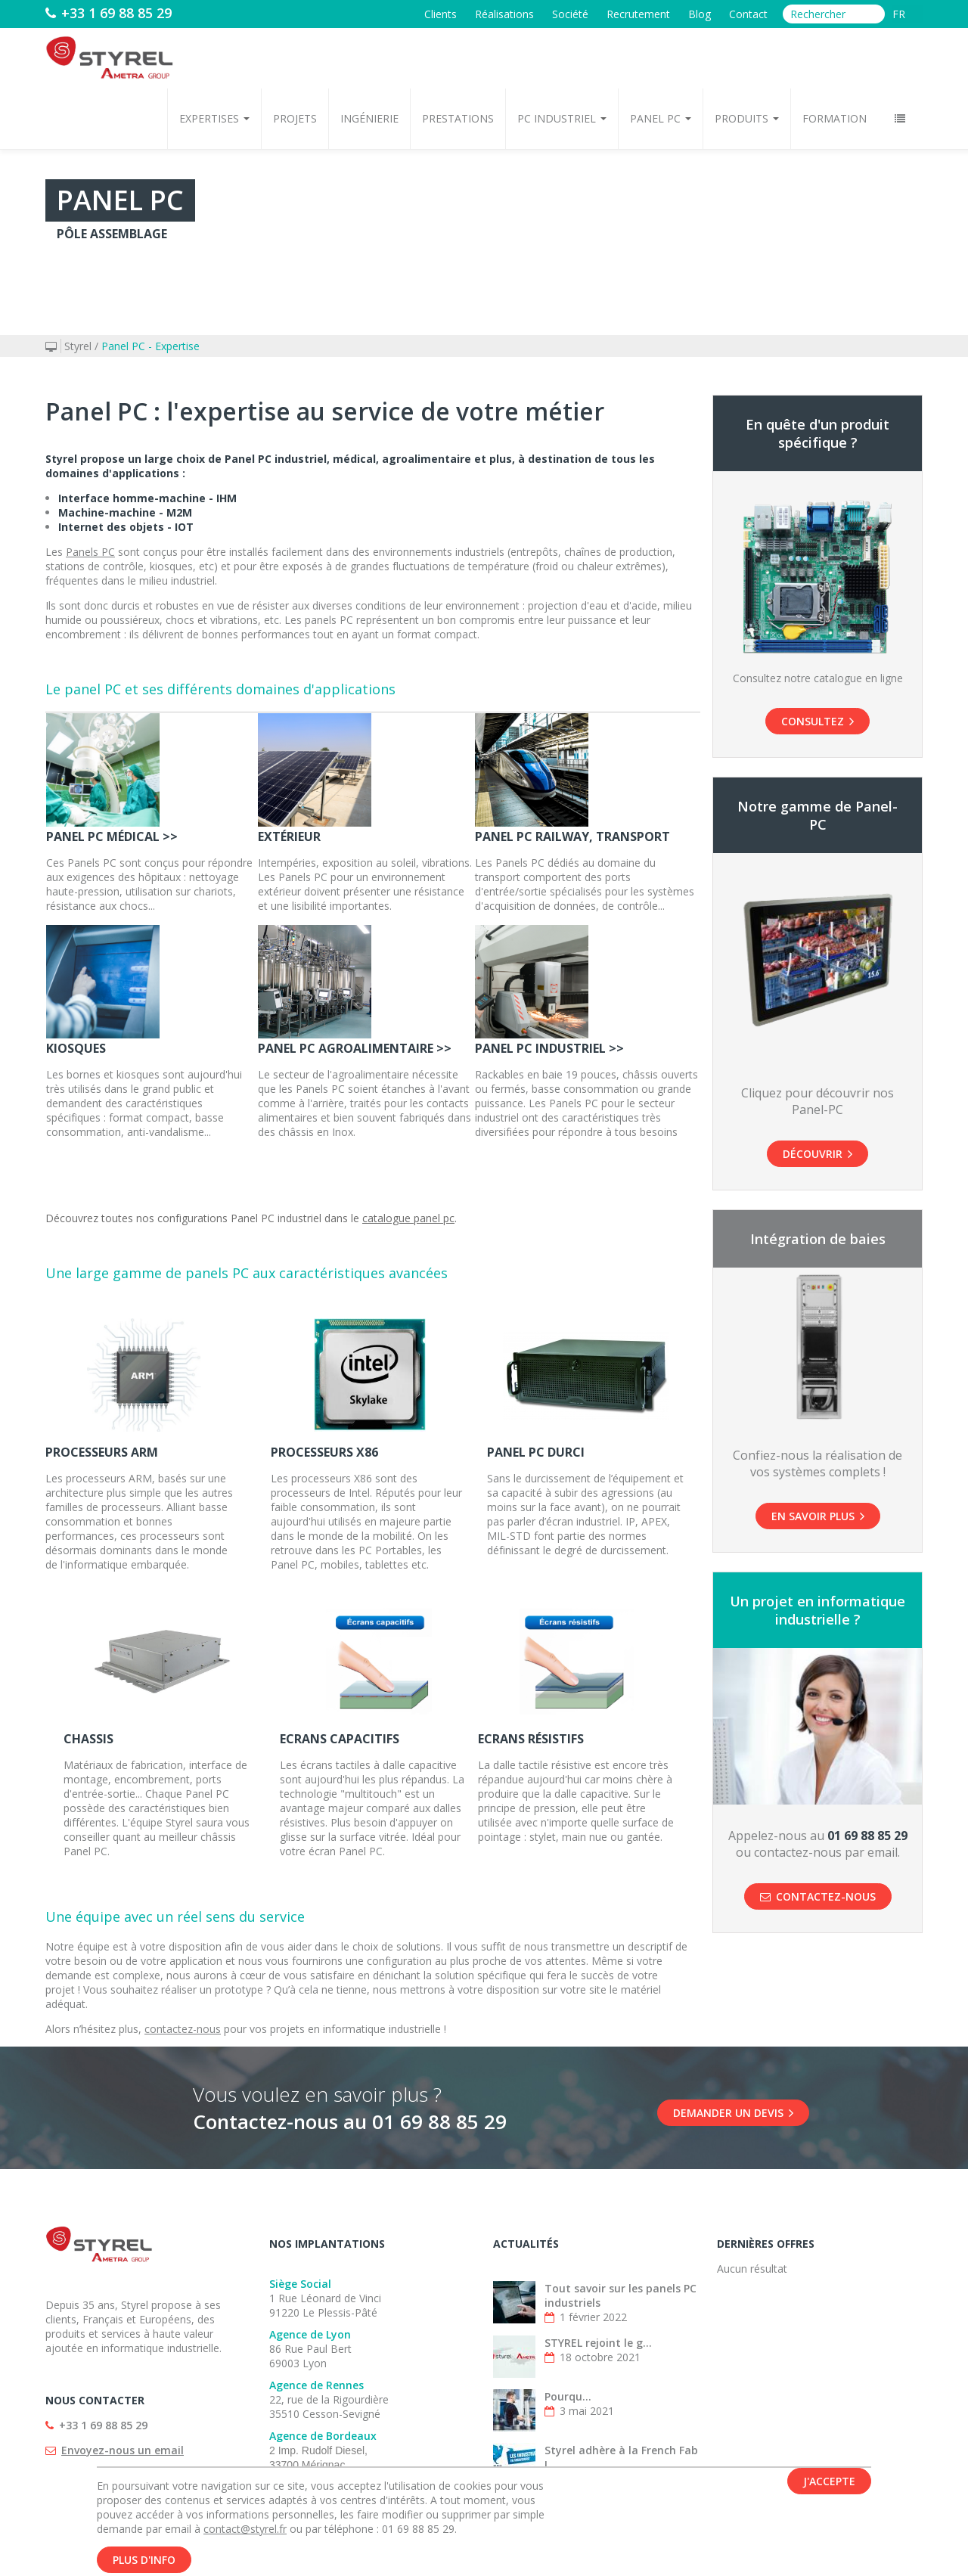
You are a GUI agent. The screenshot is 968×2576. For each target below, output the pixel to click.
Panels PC (90, 552)
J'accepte (829, 2481)
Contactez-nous (818, 1896)
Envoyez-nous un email (122, 2450)
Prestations (458, 118)
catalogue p (391, 1218)
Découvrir (817, 1154)
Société (570, 14)
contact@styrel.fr (245, 2529)
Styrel (78, 346)
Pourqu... (567, 2396)
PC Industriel (562, 118)
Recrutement (638, 14)
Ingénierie (369, 118)
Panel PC (660, 118)
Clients (440, 14)
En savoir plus (817, 1516)
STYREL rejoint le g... (598, 2342)
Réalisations (504, 14)
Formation (834, 118)
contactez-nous (182, 2029)
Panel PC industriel (274, 1218)
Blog (699, 14)
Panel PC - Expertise (150, 346)
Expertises (214, 118)
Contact (748, 14)
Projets (295, 118)
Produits (747, 118)
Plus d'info (144, 2560)
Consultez (817, 721)
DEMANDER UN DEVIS (733, 2113)
